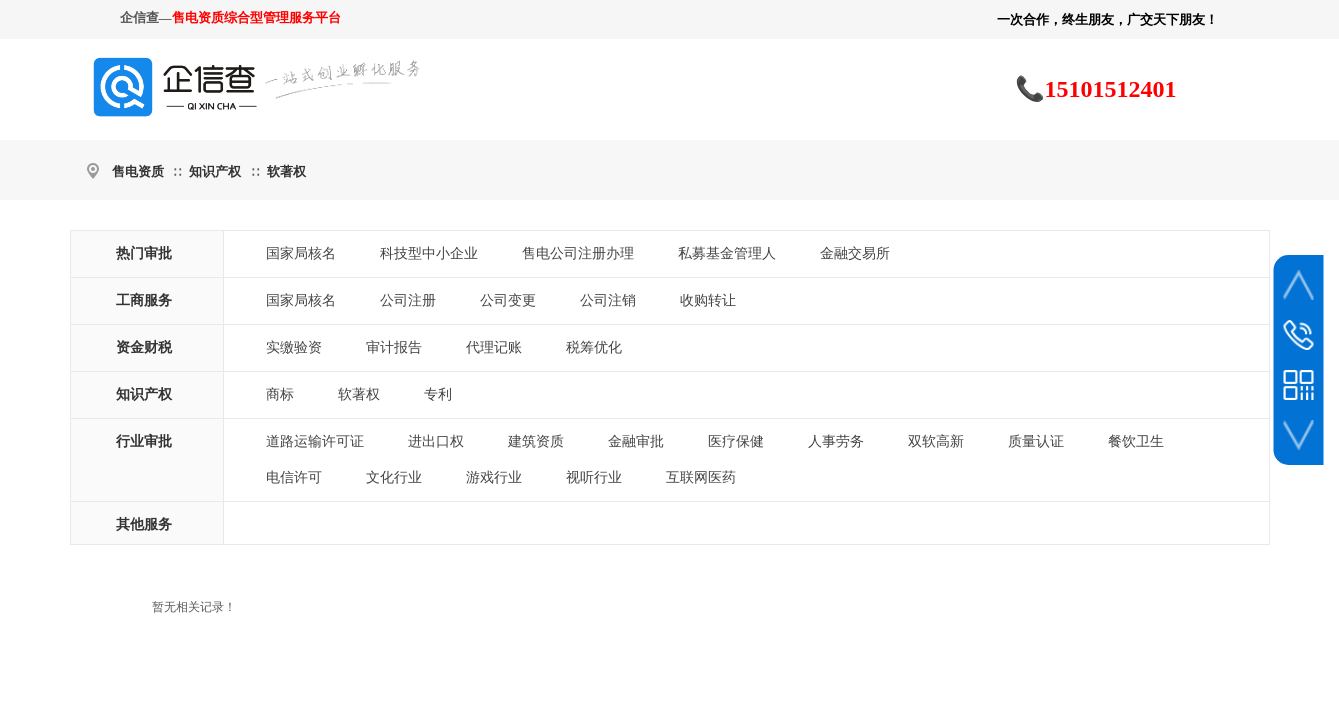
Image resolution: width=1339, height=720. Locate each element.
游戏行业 (494, 477)
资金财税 (144, 347)
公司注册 (408, 300)
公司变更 (508, 300)
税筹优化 (594, 347)
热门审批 (144, 253)
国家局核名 (301, 253)
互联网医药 (701, 477)
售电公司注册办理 (578, 253)
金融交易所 (855, 253)
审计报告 (394, 347)
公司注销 (608, 300)
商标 (280, 394)
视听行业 (594, 477)
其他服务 (144, 524)
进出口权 (436, 441)
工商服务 (144, 300)
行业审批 (144, 441)
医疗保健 (736, 441)
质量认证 (1036, 441)
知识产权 (215, 171)
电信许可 (294, 477)
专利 (438, 394)
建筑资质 (536, 441)
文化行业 (394, 477)
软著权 (286, 171)
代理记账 (494, 347)
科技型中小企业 (429, 253)
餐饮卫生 (1136, 441)
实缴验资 (294, 347)
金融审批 (636, 441)
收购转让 (708, 300)
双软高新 (936, 441)
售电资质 (138, 171)
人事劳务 (836, 441)
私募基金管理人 (727, 253)
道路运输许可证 (315, 441)
